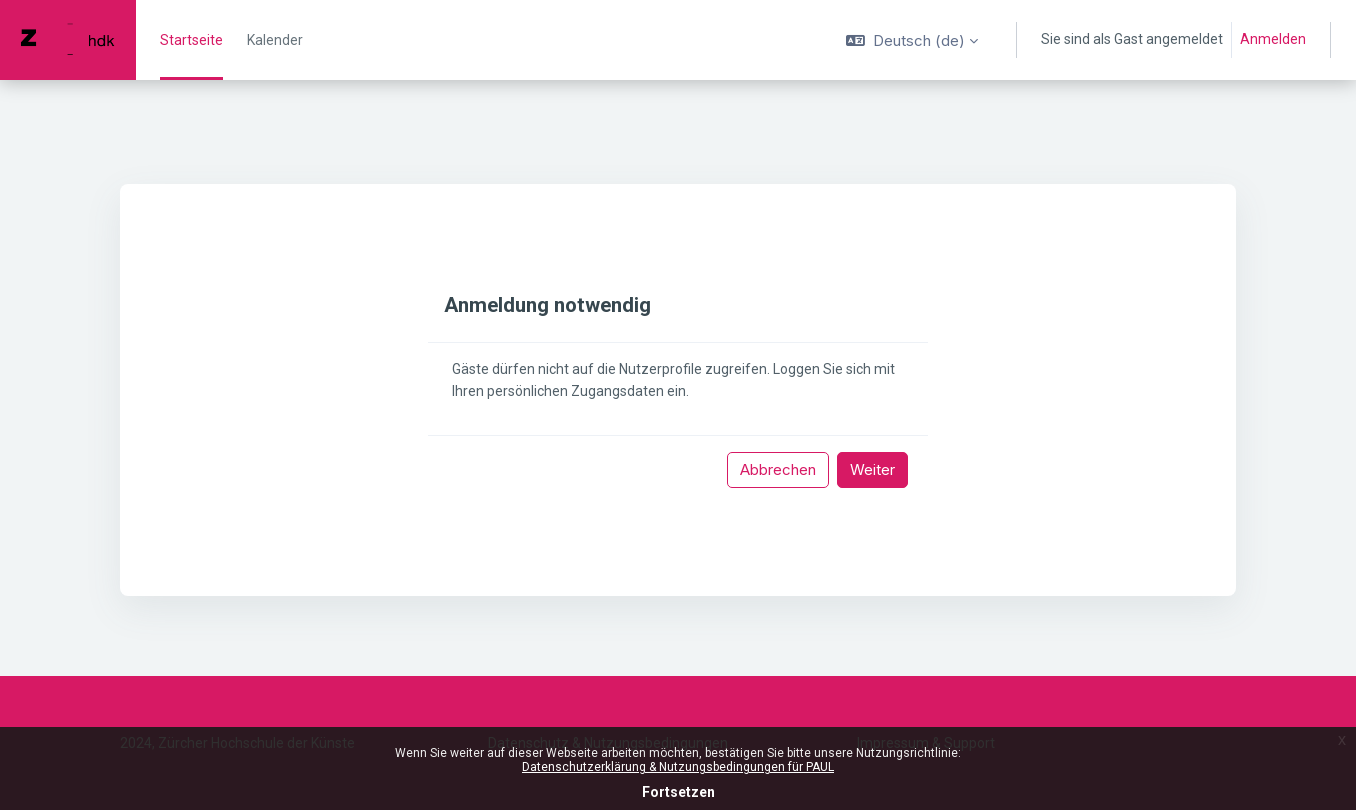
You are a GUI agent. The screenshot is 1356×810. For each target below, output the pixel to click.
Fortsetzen (678, 792)
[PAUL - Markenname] (68, 40)
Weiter (872, 469)
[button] (912, 40)
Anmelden (1273, 39)
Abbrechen (778, 469)
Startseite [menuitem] (191, 40)
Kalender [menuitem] (275, 40)
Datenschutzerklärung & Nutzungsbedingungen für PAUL (678, 767)
